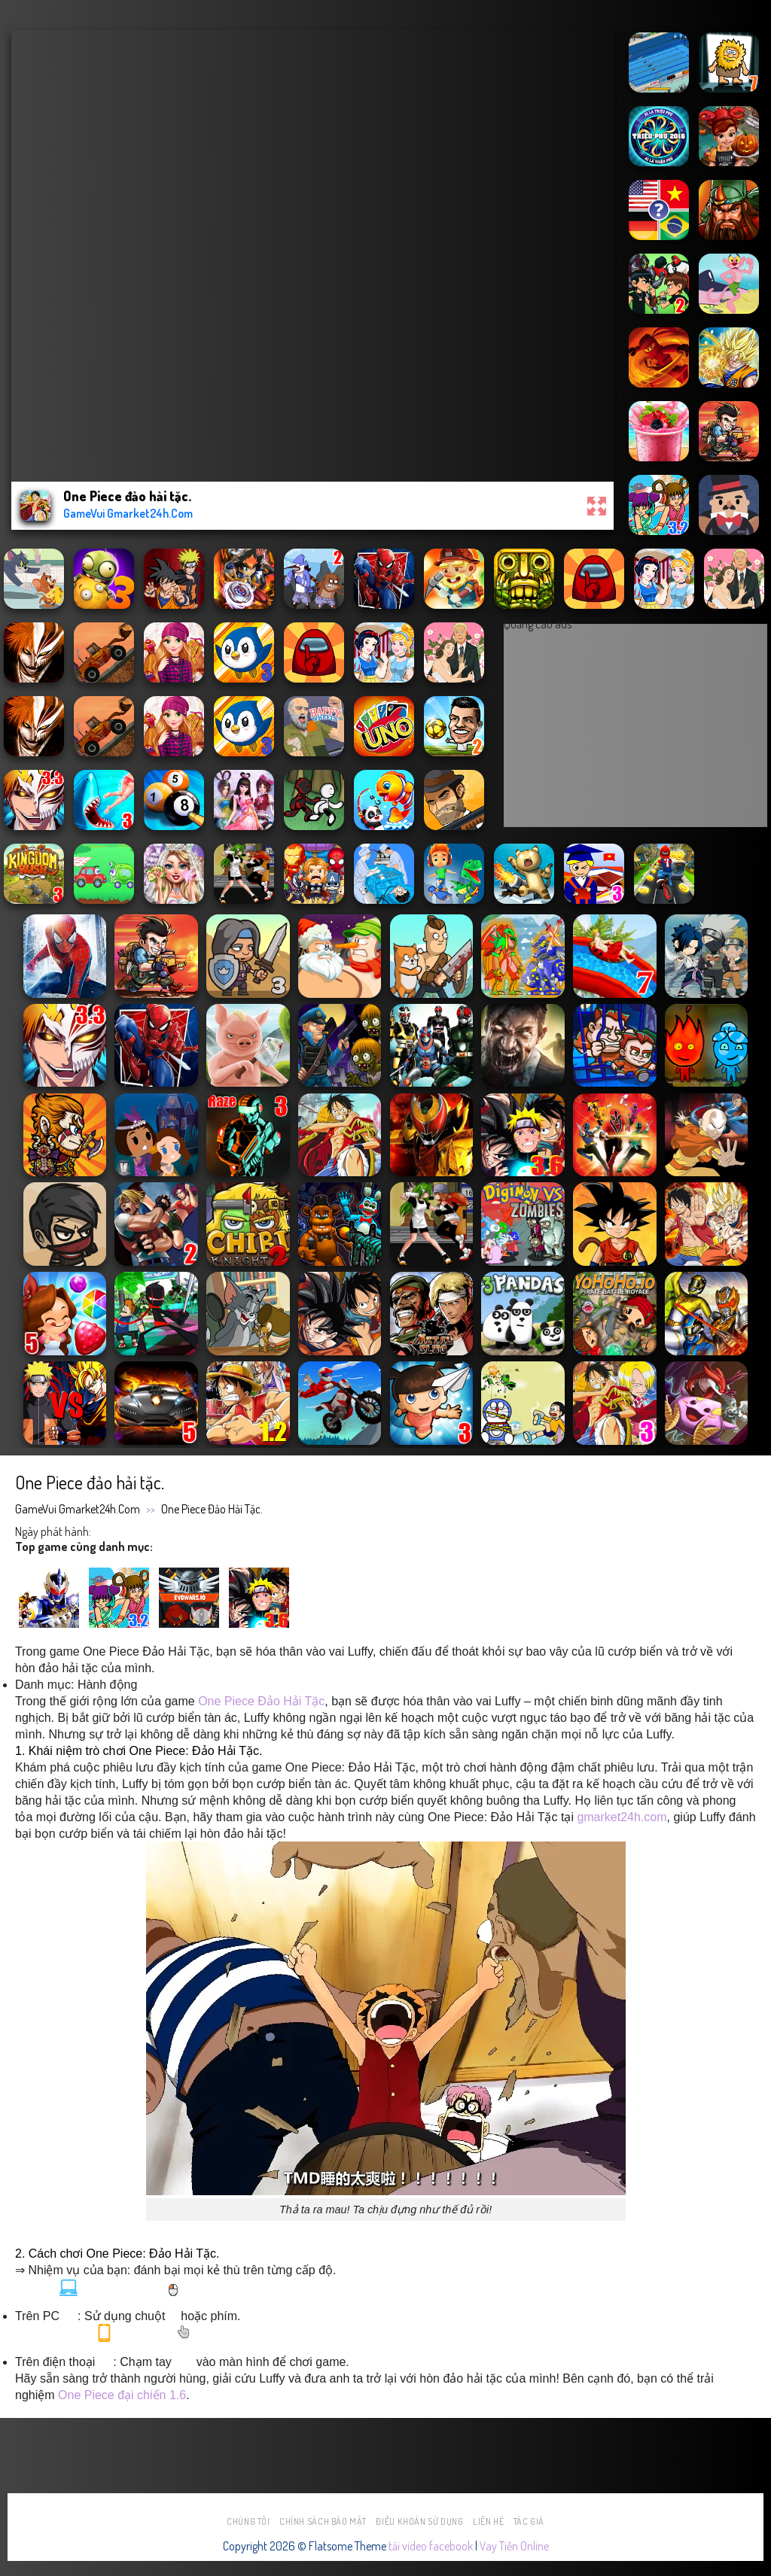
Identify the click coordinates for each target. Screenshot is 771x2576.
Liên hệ (488, 2521)
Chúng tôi (248, 2521)
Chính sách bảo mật (323, 2521)
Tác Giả (528, 2521)
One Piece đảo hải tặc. (212, 1508)
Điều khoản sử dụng (419, 2521)
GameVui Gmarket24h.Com (77, 1508)
